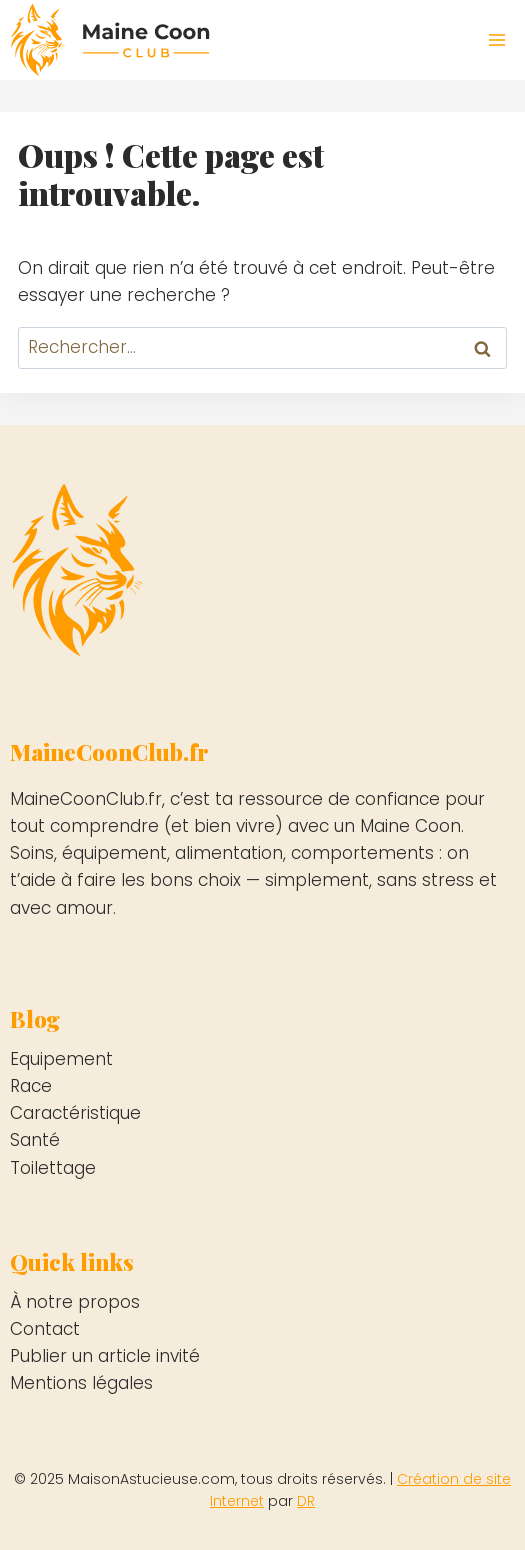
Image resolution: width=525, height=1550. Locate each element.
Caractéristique (75, 1113)
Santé (35, 1140)
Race (31, 1086)
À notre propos (75, 1302)
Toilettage (53, 1168)
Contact (45, 1329)
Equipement (61, 1059)
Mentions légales (81, 1383)
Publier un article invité (105, 1356)
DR (306, 1501)
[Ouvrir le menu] (496, 39)
